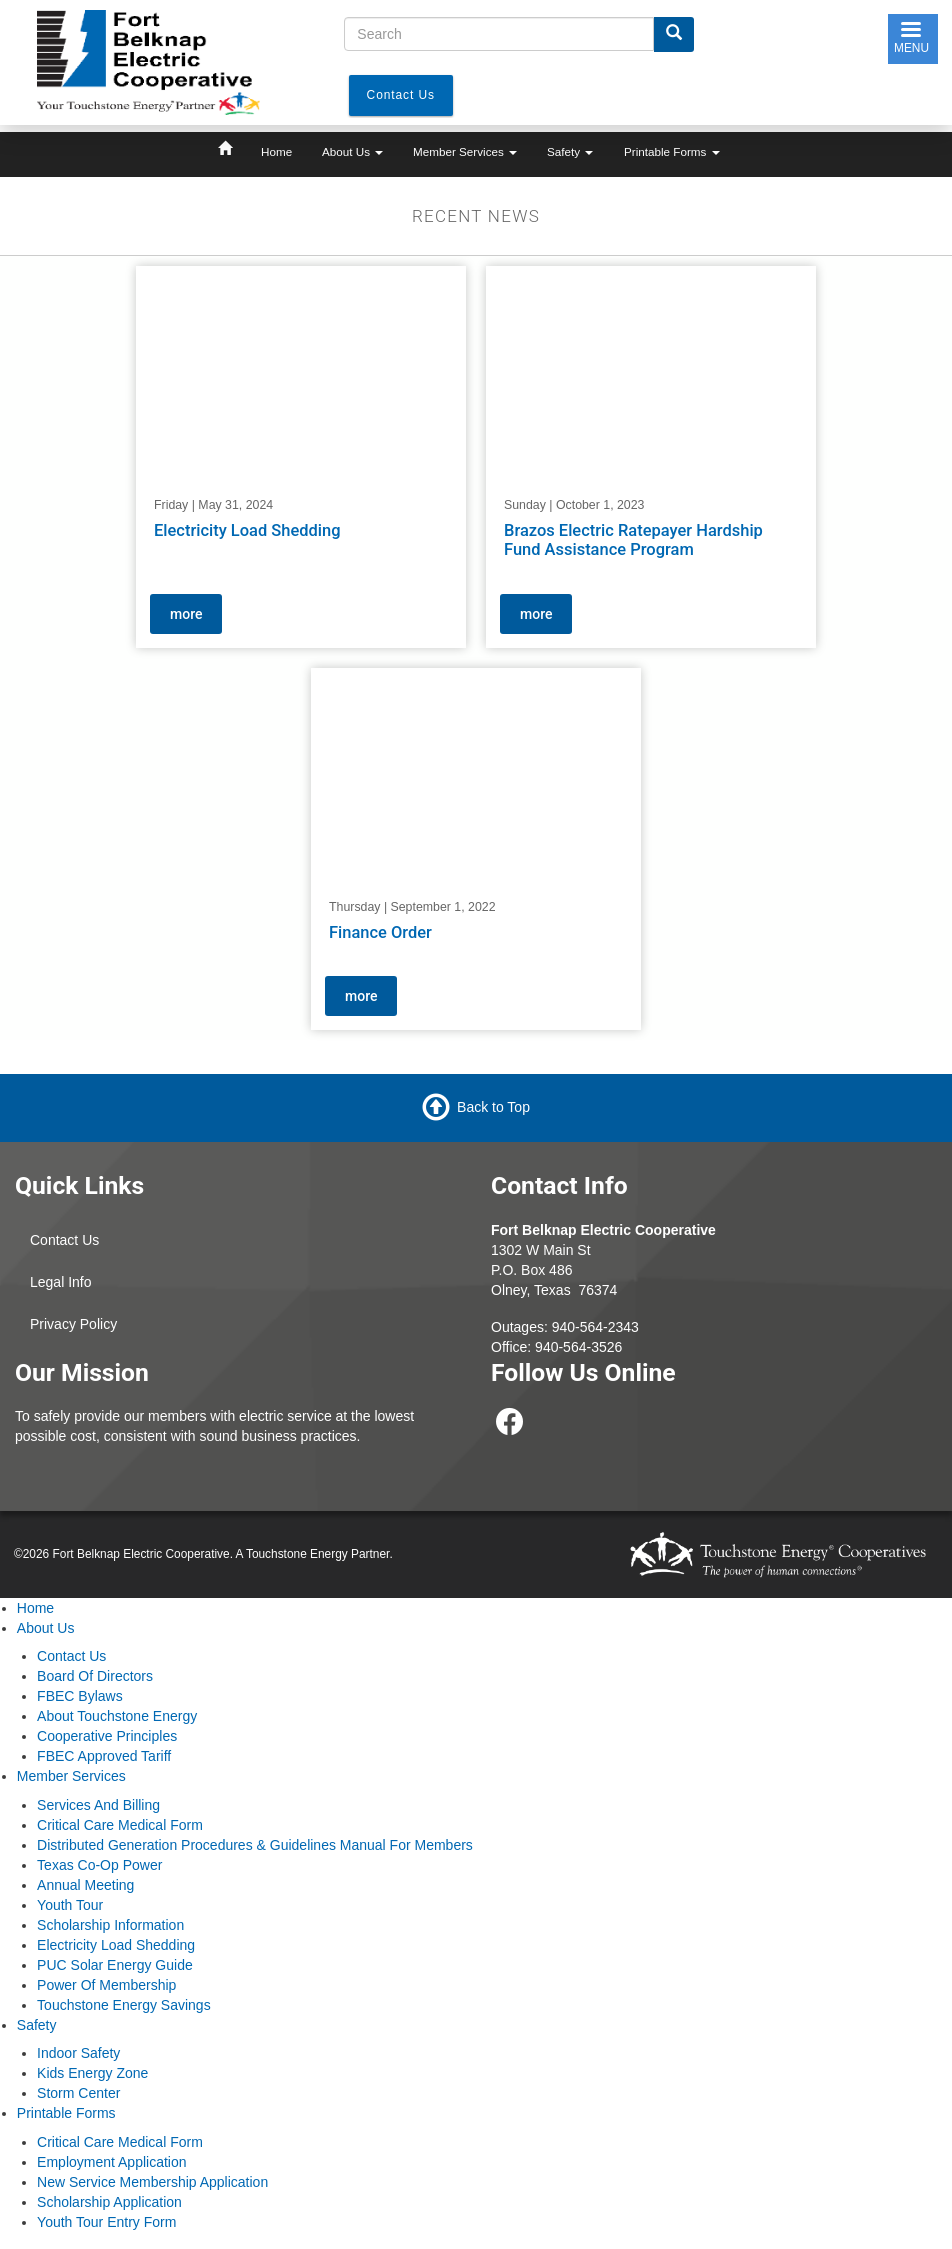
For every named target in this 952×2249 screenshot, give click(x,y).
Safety (570, 151)
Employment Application (111, 2162)
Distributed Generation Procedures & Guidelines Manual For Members (255, 1845)
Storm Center (78, 2093)
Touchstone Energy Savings (124, 2005)
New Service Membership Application (152, 2182)
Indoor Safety (78, 2053)
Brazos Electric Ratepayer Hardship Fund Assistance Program (633, 540)
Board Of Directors (95, 1676)
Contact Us (64, 1240)
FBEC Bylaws (80, 1696)
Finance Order (380, 932)
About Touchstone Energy (117, 1716)
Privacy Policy (73, 1324)
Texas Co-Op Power (99, 1865)
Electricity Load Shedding (247, 530)
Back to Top (493, 1107)
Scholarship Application (109, 2202)
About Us (352, 151)
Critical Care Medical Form (120, 1825)
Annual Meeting (85, 1885)
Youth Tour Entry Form (106, 2222)
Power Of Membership (106, 1985)
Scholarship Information (110, 1925)
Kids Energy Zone (92, 2073)
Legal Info (61, 1282)
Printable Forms (672, 151)
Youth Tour (70, 1905)
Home (276, 151)
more (186, 614)
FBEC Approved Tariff (104, 1756)
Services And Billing (98, 1805)
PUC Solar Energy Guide (115, 1965)
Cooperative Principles (107, 1736)
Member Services (465, 151)
